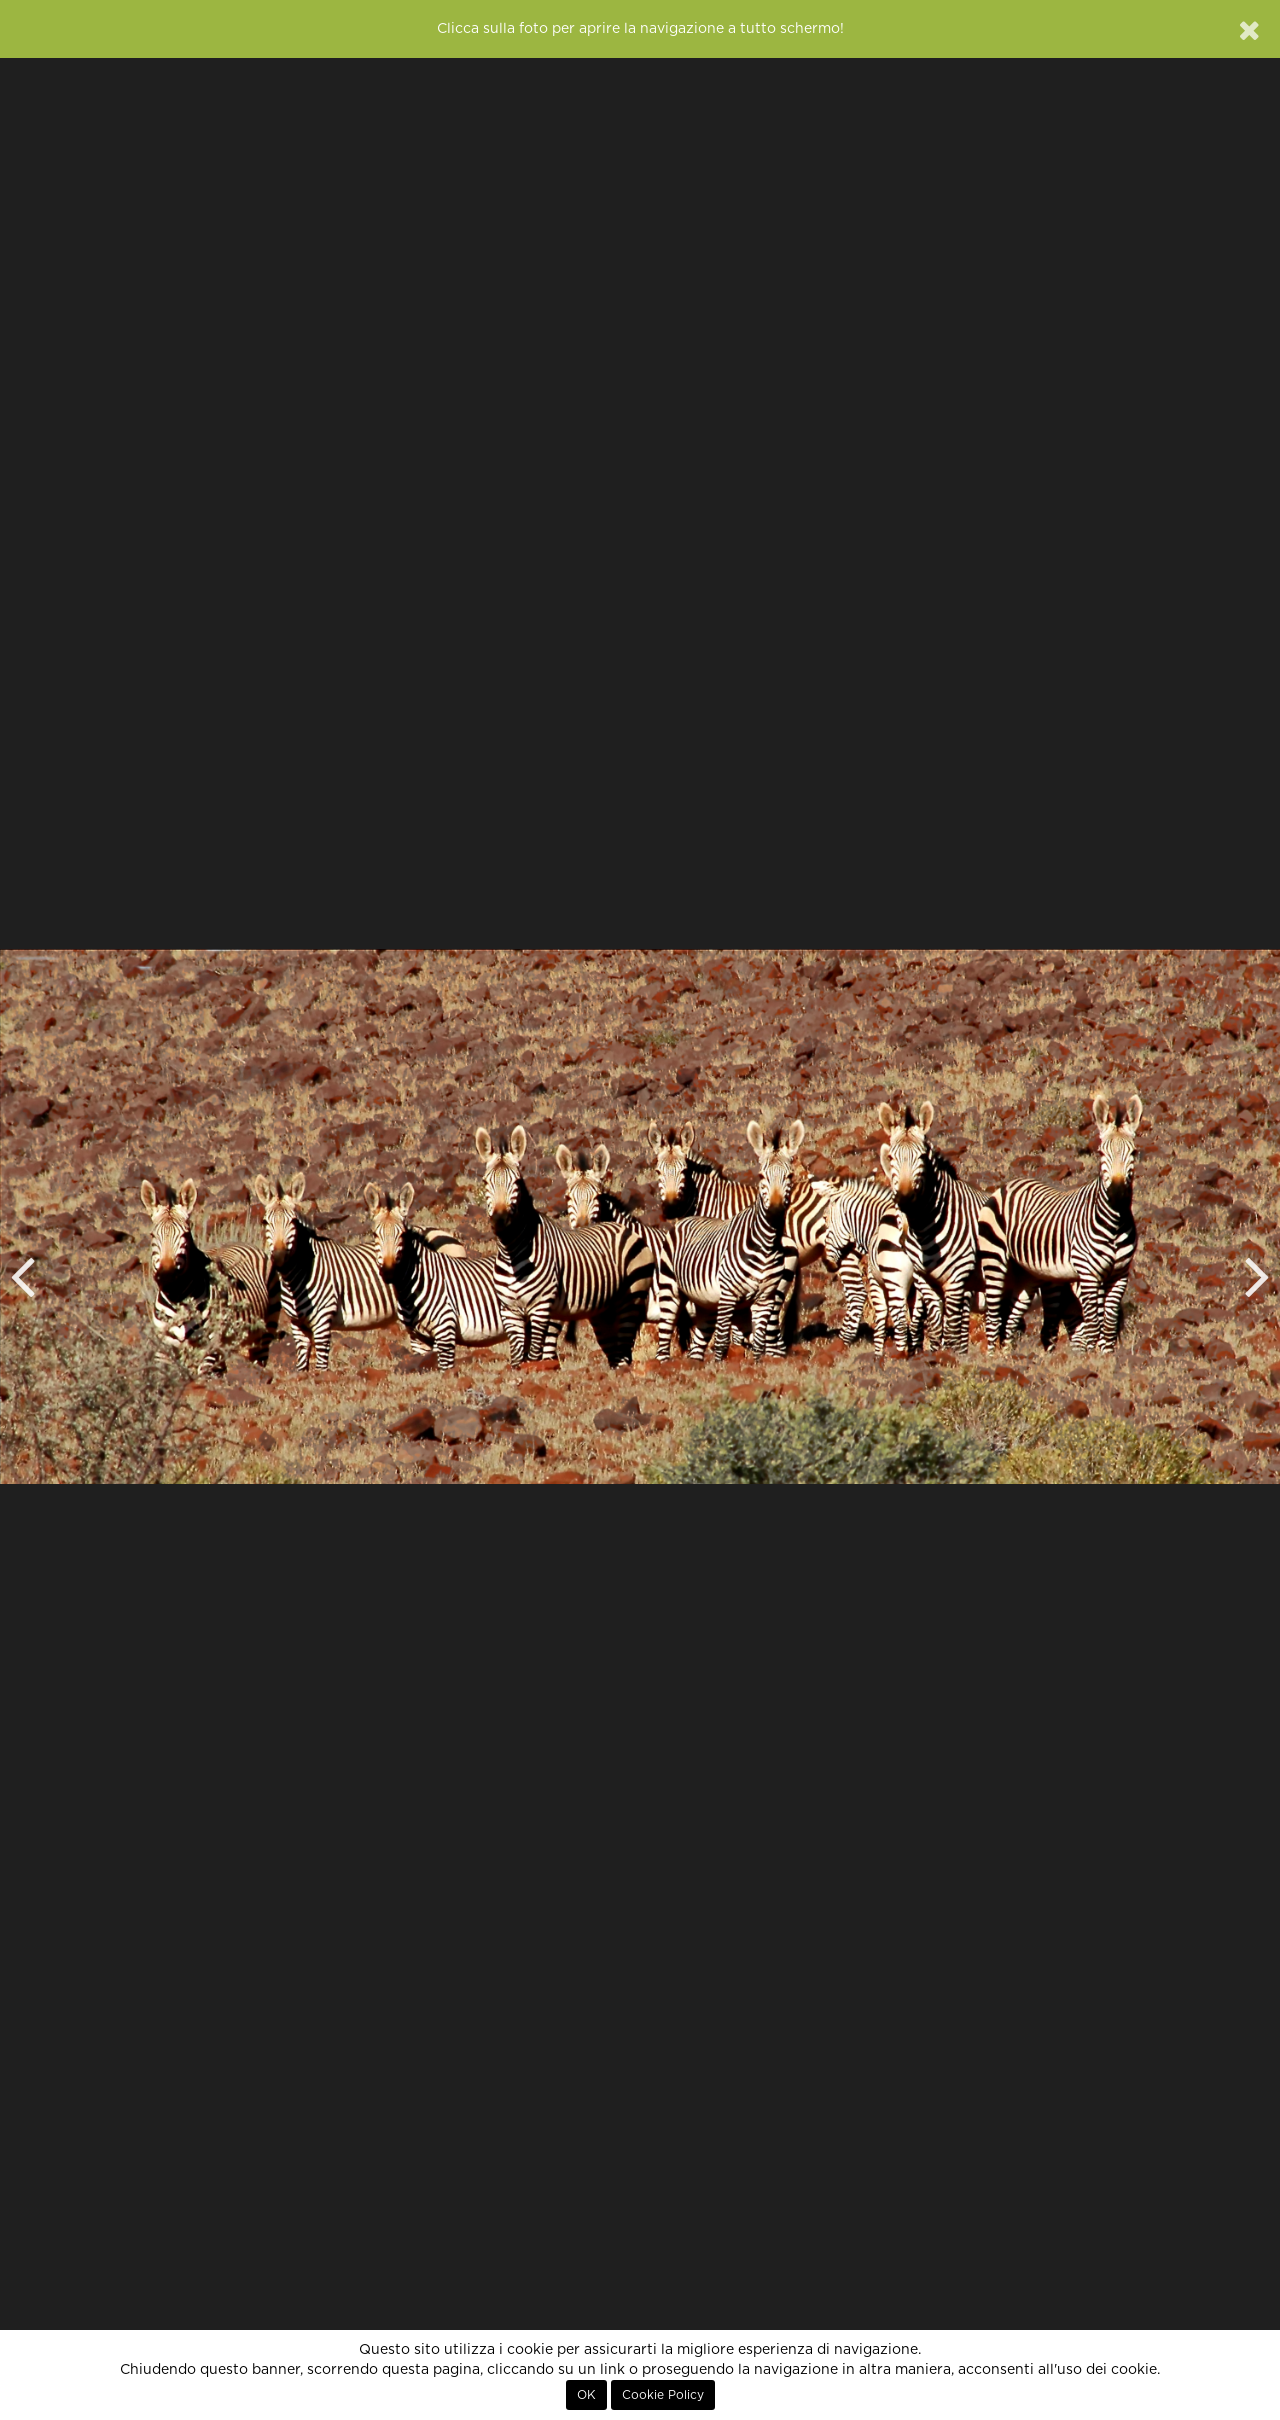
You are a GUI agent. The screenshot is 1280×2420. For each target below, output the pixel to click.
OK (586, 2395)
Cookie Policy (663, 2395)
